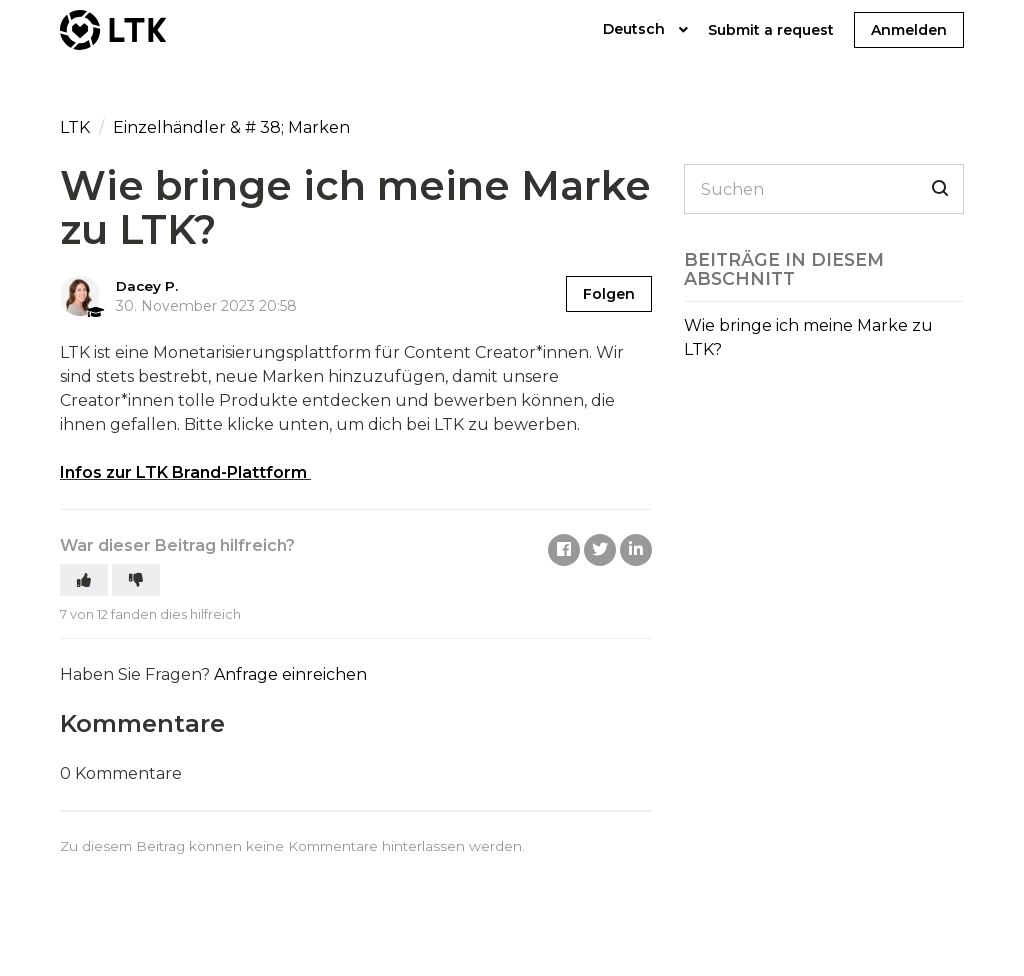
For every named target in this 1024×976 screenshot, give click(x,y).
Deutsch (636, 29)
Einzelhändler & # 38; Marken (231, 127)
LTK (77, 127)
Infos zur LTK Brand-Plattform (183, 472)
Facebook (564, 550)
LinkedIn (636, 550)
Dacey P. (147, 286)
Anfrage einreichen (290, 674)
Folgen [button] (609, 294)
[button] (84, 580)
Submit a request (771, 30)
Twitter (600, 550)
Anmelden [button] (909, 30)
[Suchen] (824, 189)
